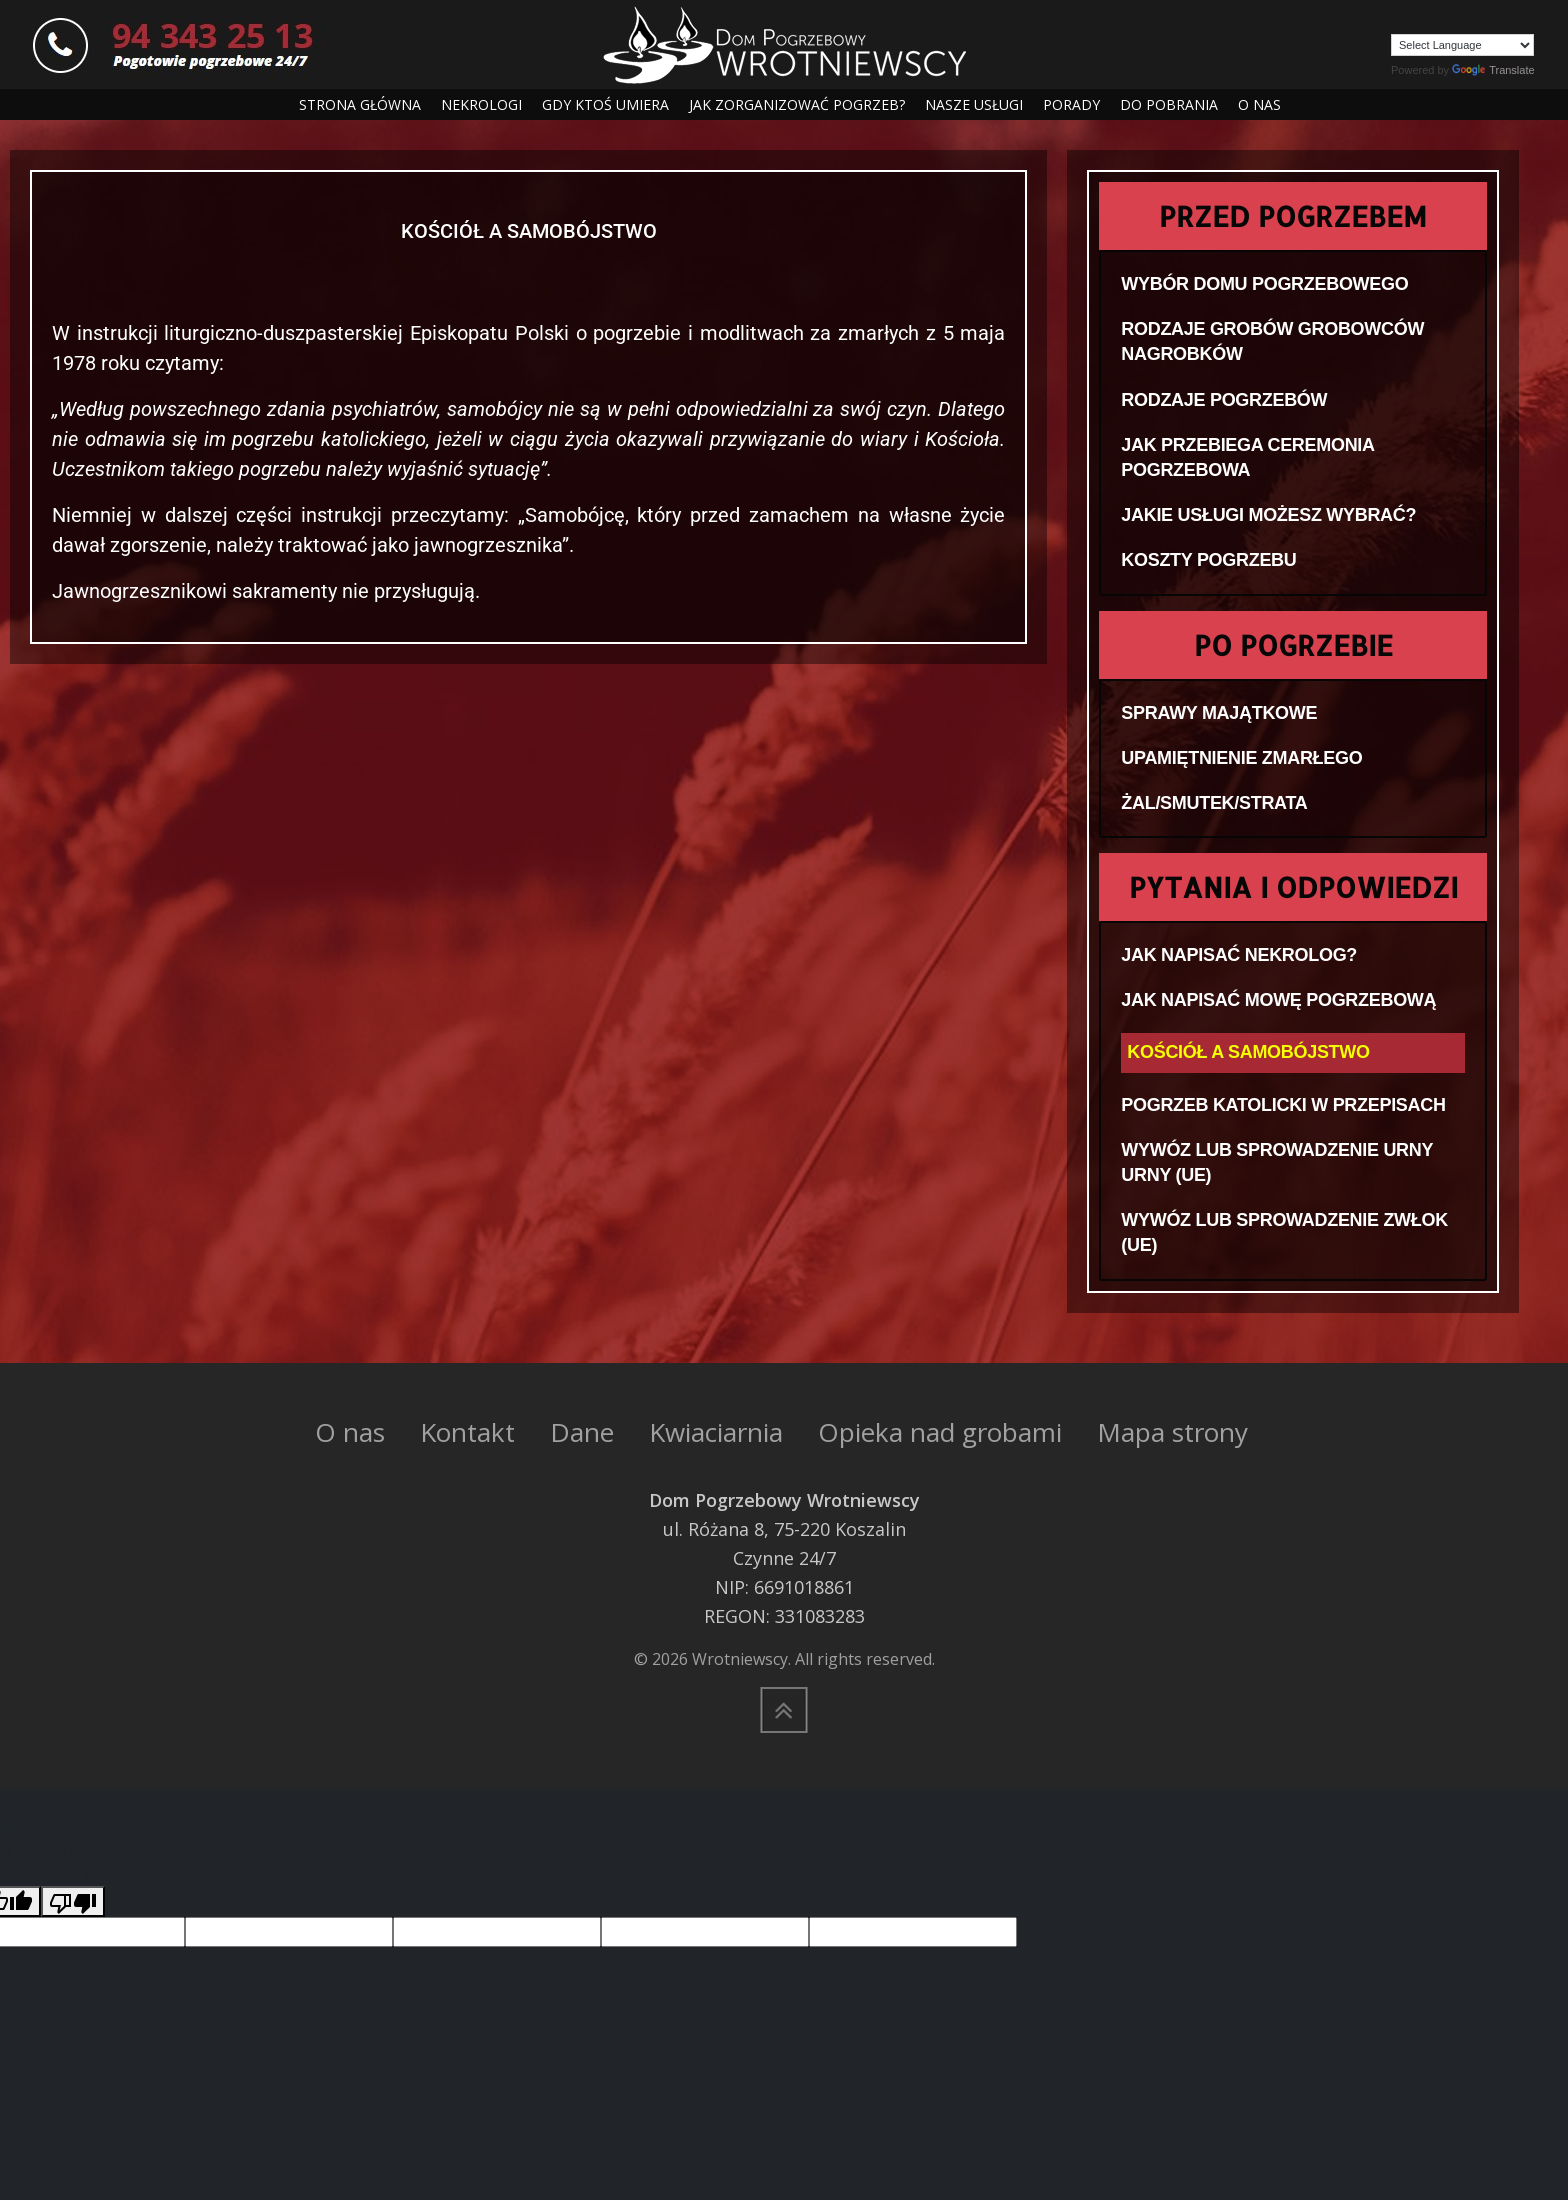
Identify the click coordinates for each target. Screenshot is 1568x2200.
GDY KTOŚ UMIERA (605, 104)
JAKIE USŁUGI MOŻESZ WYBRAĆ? (1268, 515)
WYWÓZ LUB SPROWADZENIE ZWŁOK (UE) (1284, 1232)
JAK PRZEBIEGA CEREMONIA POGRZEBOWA (1247, 457)
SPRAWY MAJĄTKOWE (1219, 713)
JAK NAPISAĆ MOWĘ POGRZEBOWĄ (1278, 1000)
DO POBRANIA (1169, 104)
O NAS (1259, 104)
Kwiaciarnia (716, 1432)
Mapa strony (1172, 1432)
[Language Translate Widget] (1462, 45)
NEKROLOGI (481, 104)
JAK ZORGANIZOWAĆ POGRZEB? (797, 104)
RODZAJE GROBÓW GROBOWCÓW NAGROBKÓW (1272, 341)
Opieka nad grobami (940, 1432)
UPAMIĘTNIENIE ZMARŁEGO (1241, 758)
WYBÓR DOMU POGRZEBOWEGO (1264, 284)
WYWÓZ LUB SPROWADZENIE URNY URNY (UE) (1277, 1162)
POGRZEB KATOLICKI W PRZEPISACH (1283, 1105)
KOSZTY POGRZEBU (1208, 560)
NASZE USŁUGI (974, 104)
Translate (1493, 70)
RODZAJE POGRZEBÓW (1224, 400)
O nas (350, 1432)
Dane (582, 1432)
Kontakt (467, 1432)
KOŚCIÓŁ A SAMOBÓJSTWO (1248, 1052)
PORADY (1071, 104)
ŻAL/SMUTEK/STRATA (1214, 803)
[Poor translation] (73, 1901)
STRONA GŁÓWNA (360, 104)
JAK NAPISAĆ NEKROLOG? (1239, 955)
